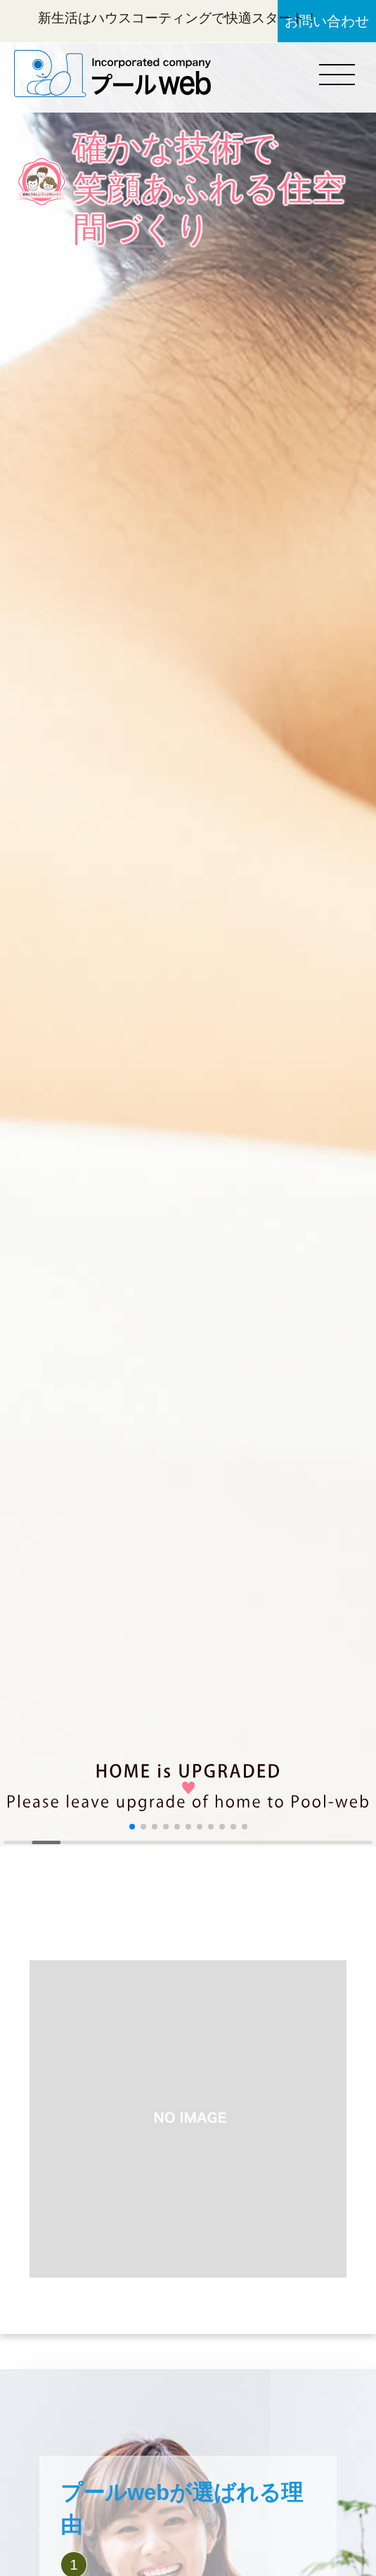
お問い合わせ (327, 21)
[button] (132, 1826)
